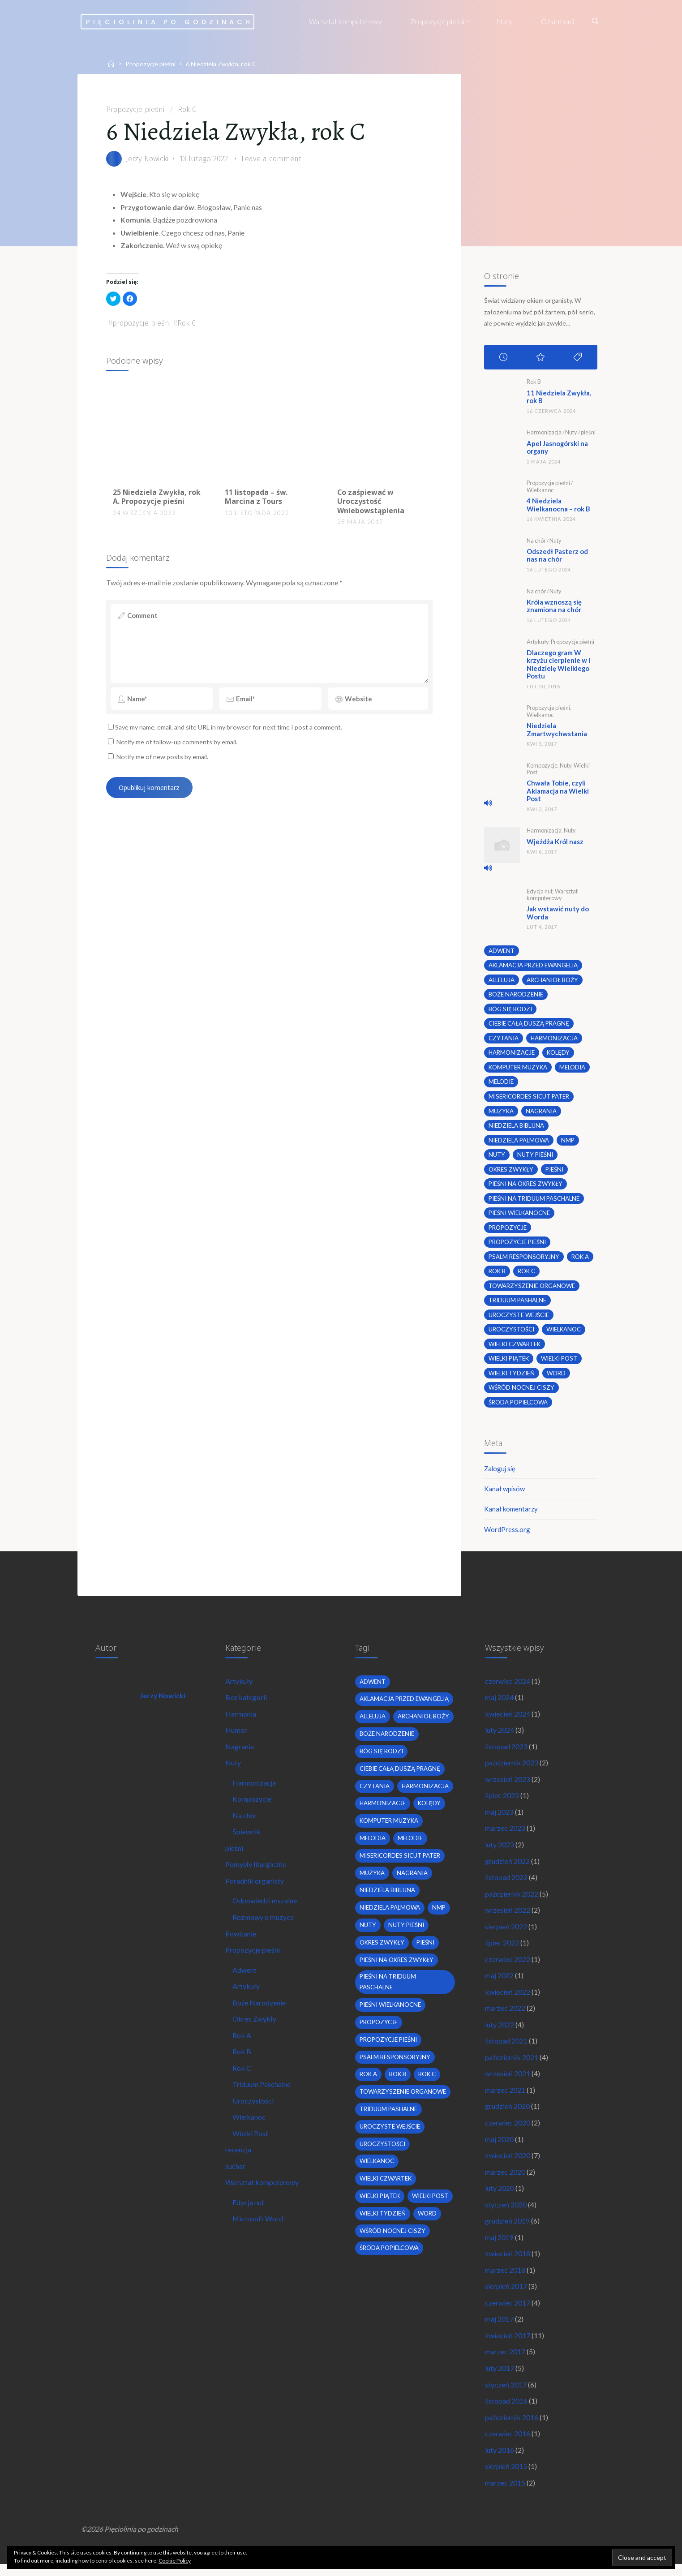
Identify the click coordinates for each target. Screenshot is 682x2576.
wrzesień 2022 (508, 1917)
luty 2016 (500, 2460)
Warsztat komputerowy (552, 896)
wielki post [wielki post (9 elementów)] (560, 1362)
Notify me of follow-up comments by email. (178, 748)
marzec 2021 (505, 2098)
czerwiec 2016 (508, 2444)
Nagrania (240, 1752)
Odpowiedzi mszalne (265, 1907)
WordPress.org (507, 1534)
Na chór (536, 541)
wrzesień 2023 (508, 1785)
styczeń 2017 (506, 2395)
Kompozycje (542, 766)
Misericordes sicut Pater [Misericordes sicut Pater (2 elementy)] (529, 1099)
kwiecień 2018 (508, 2263)
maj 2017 (499, 2329)
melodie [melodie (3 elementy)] (501, 1084)
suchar (236, 2175)
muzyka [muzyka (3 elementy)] (501, 1113)
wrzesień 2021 (508, 2082)
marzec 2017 (505, 2362)
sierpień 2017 (506, 2296)
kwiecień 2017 (508, 2345)
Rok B (534, 382)
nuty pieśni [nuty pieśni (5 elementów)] (535, 1157)
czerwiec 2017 (508, 2312)
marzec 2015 (505, 2494)
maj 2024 (499, 1703)
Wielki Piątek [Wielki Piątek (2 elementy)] (509, 1362)
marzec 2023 (505, 1834)
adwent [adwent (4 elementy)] (502, 952)
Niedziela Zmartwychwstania (559, 731)
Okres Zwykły (255, 2026)
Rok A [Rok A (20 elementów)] (580, 1259)
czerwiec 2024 (508, 1686)
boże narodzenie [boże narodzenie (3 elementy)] (516, 996)
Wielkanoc (540, 490)
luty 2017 (500, 2378)
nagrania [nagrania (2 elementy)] (541, 1113)
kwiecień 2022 (508, 1999)
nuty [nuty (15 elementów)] (497, 1157)
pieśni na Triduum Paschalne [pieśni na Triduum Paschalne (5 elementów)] (534, 1201)
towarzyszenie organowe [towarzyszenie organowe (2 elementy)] (532, 1289)
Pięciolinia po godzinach (170, 21)
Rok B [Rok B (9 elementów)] (497, 1274)
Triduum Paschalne (262, 2092)
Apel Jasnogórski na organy (560, 448)
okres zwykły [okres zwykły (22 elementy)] (512, 1172)
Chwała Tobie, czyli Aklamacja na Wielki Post (560, 792)
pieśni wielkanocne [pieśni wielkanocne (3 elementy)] (520, 1215)
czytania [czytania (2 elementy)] (504, 1040)
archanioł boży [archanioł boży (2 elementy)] (552, 982)
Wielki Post (251, 2142)
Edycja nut (540, 893)
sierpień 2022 (506, 1933)
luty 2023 (500, 1851)
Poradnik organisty (255, 1887)
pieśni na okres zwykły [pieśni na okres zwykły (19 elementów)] (526, 1186)
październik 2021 (512, 2065)
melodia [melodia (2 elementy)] (573, 1069)
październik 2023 (512, 1769)
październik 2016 (512, 2428)
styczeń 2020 (506, 2213)
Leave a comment (276, 159)
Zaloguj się (500, 1472)
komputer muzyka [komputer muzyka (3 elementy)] (518, 1069)
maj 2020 (499, 2147)
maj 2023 (499, 1818)
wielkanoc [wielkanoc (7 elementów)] (564, 1333)
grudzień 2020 (507, 2115)
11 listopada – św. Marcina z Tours (256, 498)
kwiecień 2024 (508, 1719)
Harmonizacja (544, 433)
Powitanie (241, 1940)
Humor (237, 1735)
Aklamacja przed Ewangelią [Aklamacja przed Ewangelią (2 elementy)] (534, 967)
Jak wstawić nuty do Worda (560, 914)
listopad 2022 (506, 1884)
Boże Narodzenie (259, 2010)
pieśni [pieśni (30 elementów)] (556, 1172)
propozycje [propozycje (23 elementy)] (508, 1230)
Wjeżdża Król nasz (557, 843)
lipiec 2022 (502, 1950)
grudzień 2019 (507, 2230)
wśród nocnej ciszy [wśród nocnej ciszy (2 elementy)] (522, 1391)
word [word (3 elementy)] (557, 1376)
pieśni (589, 433)
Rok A (242, 2043)
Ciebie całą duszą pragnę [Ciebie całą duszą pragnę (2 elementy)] (529, 1026)
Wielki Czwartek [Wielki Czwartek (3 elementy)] (515, 1347)
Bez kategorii (246, 1703)
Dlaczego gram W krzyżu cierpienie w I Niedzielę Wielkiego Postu (560, 665)
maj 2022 (499, 1983)
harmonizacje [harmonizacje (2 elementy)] (512, 1055)
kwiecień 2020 (508, 2164)
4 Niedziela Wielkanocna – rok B (561, 505)
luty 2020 (500, 2197)
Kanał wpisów (505, 1493)
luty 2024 (500, 1735)
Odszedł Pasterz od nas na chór (560, 556)
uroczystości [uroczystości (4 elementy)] (511, 1333)
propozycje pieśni (143, 324)
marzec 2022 (505, 2016)
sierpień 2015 (506, 2477)
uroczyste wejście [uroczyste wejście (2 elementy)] (519, 1318)
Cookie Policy (175, 2560)
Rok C (190, 109)
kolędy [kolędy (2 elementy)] (558, 1055)
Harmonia (241, 1719)
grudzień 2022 (507, 1867)
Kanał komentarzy (512, 1513)
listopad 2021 (506, 2048)
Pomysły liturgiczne (256, 1871)
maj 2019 (499, 2246)
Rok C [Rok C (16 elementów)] (527, 1274)
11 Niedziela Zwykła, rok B (561, 397)
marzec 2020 (505, 2181)
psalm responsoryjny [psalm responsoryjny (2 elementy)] (524, 1259)
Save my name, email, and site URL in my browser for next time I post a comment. (225, 734)
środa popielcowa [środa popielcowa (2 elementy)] (518, 1406)
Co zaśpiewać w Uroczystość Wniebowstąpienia (370, 503)
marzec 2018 (505, 2279)
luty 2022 (500, 2032)
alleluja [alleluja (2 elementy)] (502, 982)
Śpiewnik (247, 1838)
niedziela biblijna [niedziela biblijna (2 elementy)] (516, 1128)
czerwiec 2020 (508, 2131)
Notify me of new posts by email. (163, 763)
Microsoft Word (258, 2228)
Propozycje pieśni (150, 64)
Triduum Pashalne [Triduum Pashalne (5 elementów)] (517, 1303)
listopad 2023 (506, 1752)
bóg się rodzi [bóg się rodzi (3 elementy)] (510, 1011)
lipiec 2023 (502, 1801)
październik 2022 (512, 1900)
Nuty (572, 433)
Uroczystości (253, 2109)
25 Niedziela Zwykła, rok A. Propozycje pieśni (157, 498)
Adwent (245, 1977)
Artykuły (538, 642)
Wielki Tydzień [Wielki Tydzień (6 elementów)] (512, 1376)
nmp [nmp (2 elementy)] (568, 1142)
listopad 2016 (506, 2411)
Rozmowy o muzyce (263, 1924)
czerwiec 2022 (508, 1966)
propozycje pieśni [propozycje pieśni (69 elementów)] (517, 1245)
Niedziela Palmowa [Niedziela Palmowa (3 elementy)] (519, 1142)
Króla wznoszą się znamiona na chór (556, 607)
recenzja (239, 2158)
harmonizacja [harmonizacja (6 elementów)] (554, 1040)
